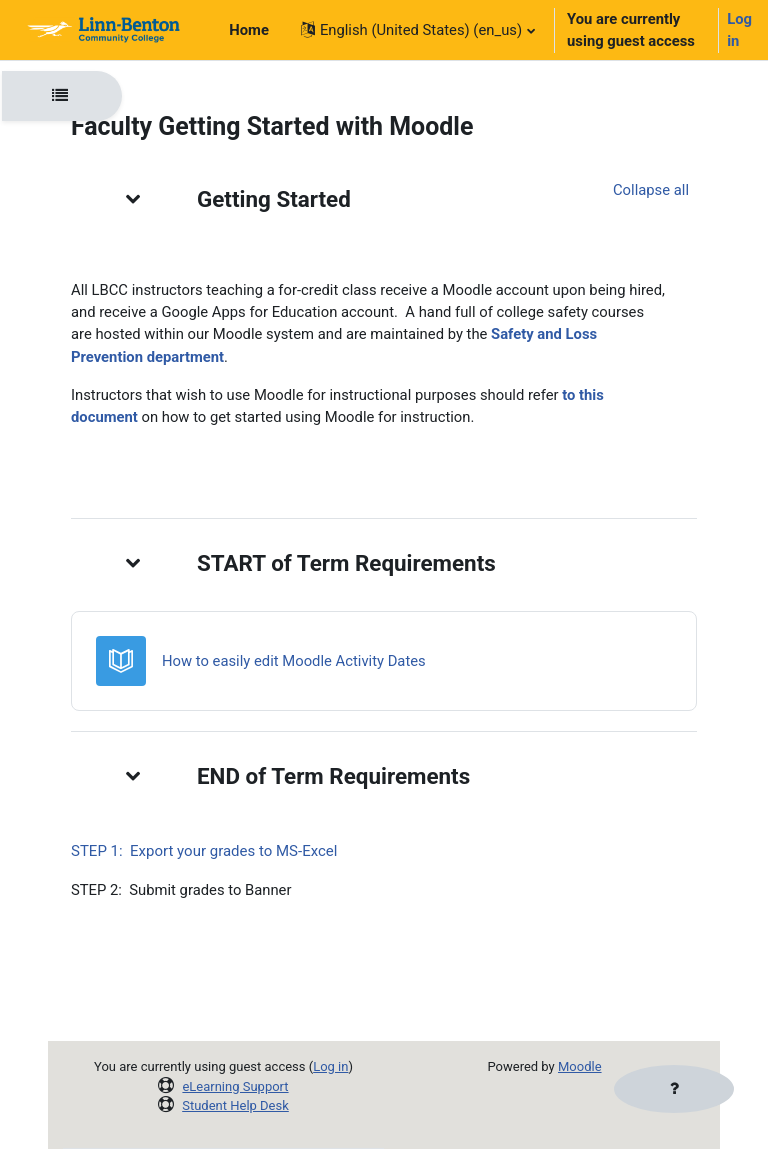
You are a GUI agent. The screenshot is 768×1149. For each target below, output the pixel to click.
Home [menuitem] (249, 30)
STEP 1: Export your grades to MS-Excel (204, 851)
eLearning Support (235, 1086)
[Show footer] (674, 1089)
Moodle (580, 1066)
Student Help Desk (235, 1105)
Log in (739, 30)
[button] (417, 30)
